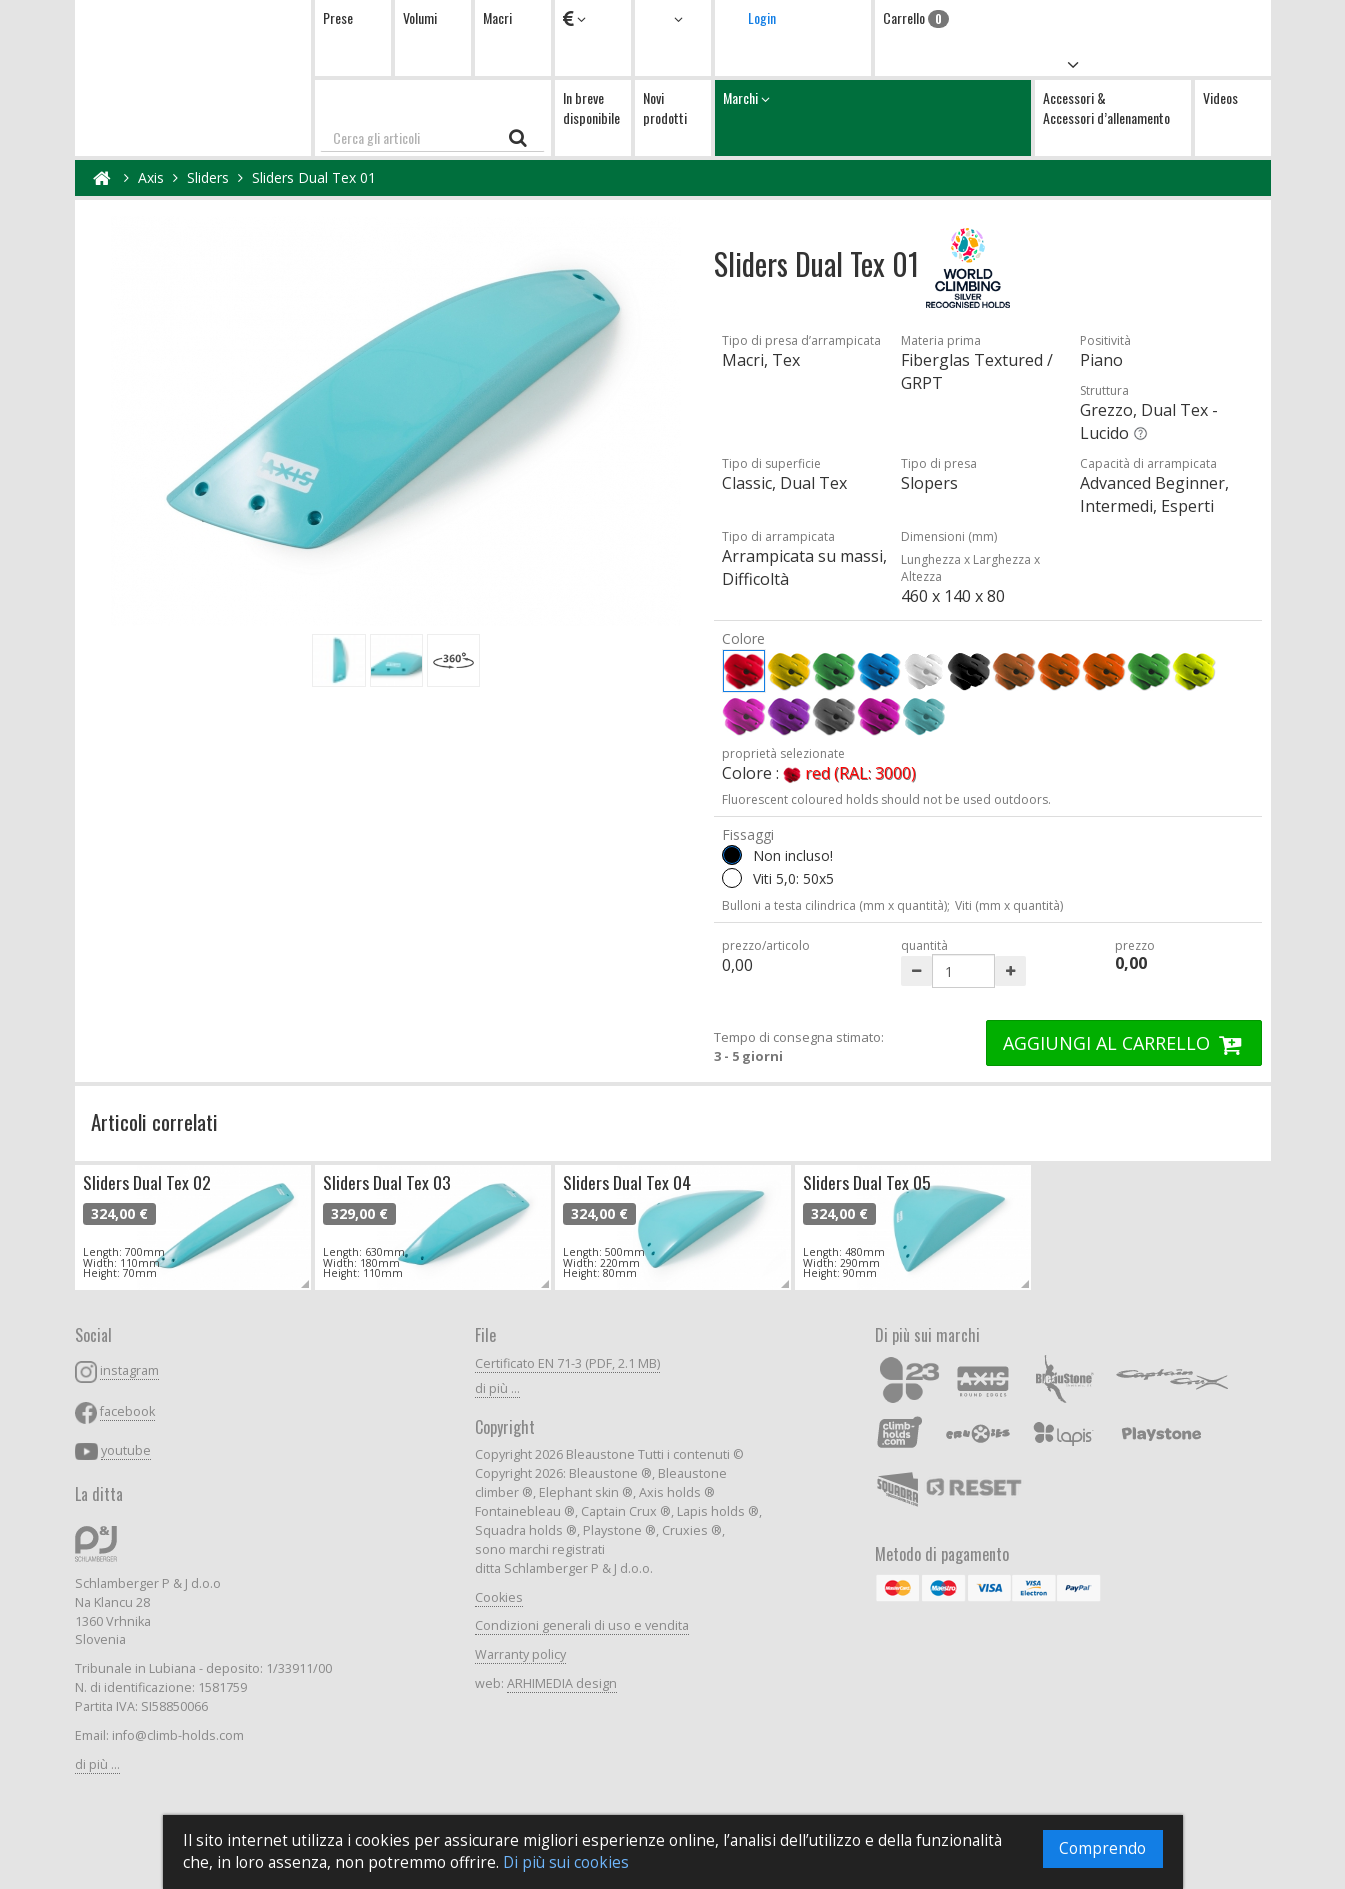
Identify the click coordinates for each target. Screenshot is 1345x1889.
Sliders (208, 177)
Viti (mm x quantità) (1009, 905)
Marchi (873, 117)
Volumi (420, 17)
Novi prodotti (665, 107)
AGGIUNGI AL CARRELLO (1124, 1043)
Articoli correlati (154, 1121)
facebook (127, 1411)
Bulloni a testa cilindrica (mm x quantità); (836, 905)
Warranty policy (520, 1654)
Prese (338, 17)
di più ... (97, 1764)
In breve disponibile (591, 107)
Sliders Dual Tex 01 (314, 177)
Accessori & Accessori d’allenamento (1106, 107)
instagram (129, 1370)
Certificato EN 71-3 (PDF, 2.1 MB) (567, 1363)
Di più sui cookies (566, 1862)
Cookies (499, 1597)
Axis (151, 177)
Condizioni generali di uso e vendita (582, 1625)
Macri (497, 17)
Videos (1220, 97)
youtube (126, 1450)
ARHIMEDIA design (562, 1683)
